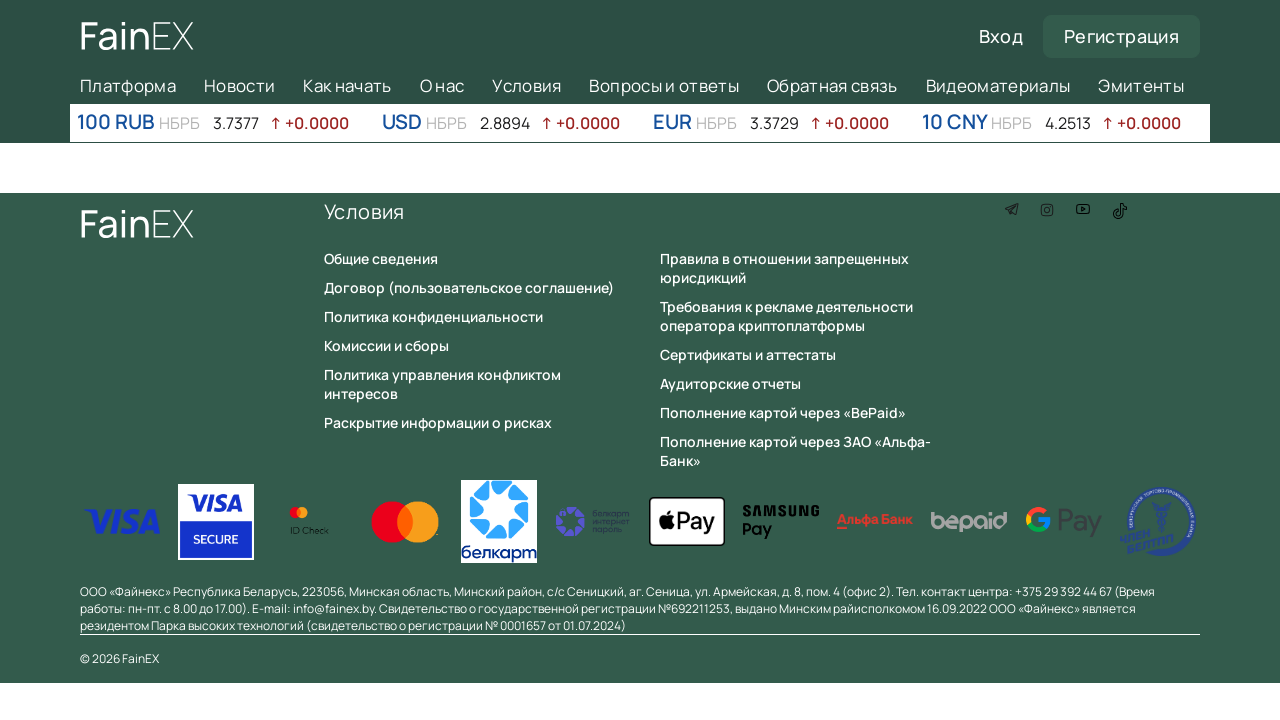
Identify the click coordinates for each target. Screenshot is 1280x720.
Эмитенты (1141, 85)
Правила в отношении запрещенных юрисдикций (784, 268)
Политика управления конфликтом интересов (442, 384)
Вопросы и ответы (663, 85)
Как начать (347, 85)
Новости (239, 85)
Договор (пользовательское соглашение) (469, 287)
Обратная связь (832, 85)
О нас (442, 85)
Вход (1001, 36)
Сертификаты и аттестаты (748, 354)
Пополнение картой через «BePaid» (783, 412)
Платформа (128, 85)
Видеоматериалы (998, 85)
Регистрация (1121, 36)
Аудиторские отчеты (730, 383)
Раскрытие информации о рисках (438, 422)
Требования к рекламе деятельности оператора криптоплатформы (786, 316)
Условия (526, 85)
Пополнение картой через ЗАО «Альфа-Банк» (795, 451)
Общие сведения (381, 258)
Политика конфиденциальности (433, 316)
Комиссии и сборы (386, 345)
